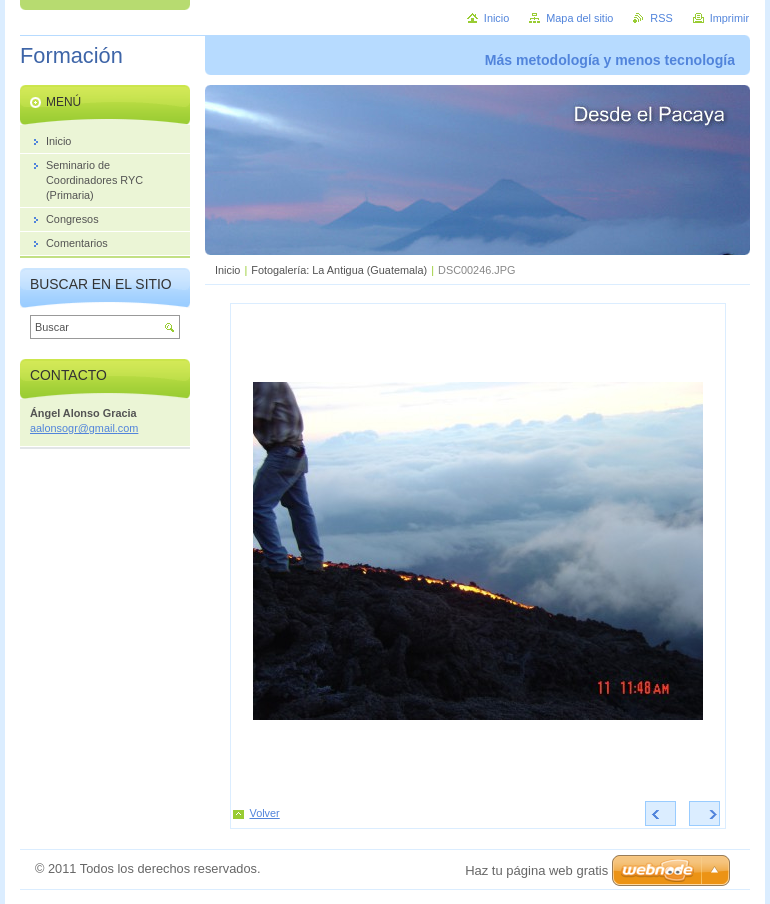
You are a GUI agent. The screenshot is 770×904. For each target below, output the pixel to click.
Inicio (227, 270)
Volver (265, 813)
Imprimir (729, 18)
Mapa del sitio (579, 18)
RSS (661, 18)
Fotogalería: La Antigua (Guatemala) (339, 270)
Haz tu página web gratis (536, 870)
